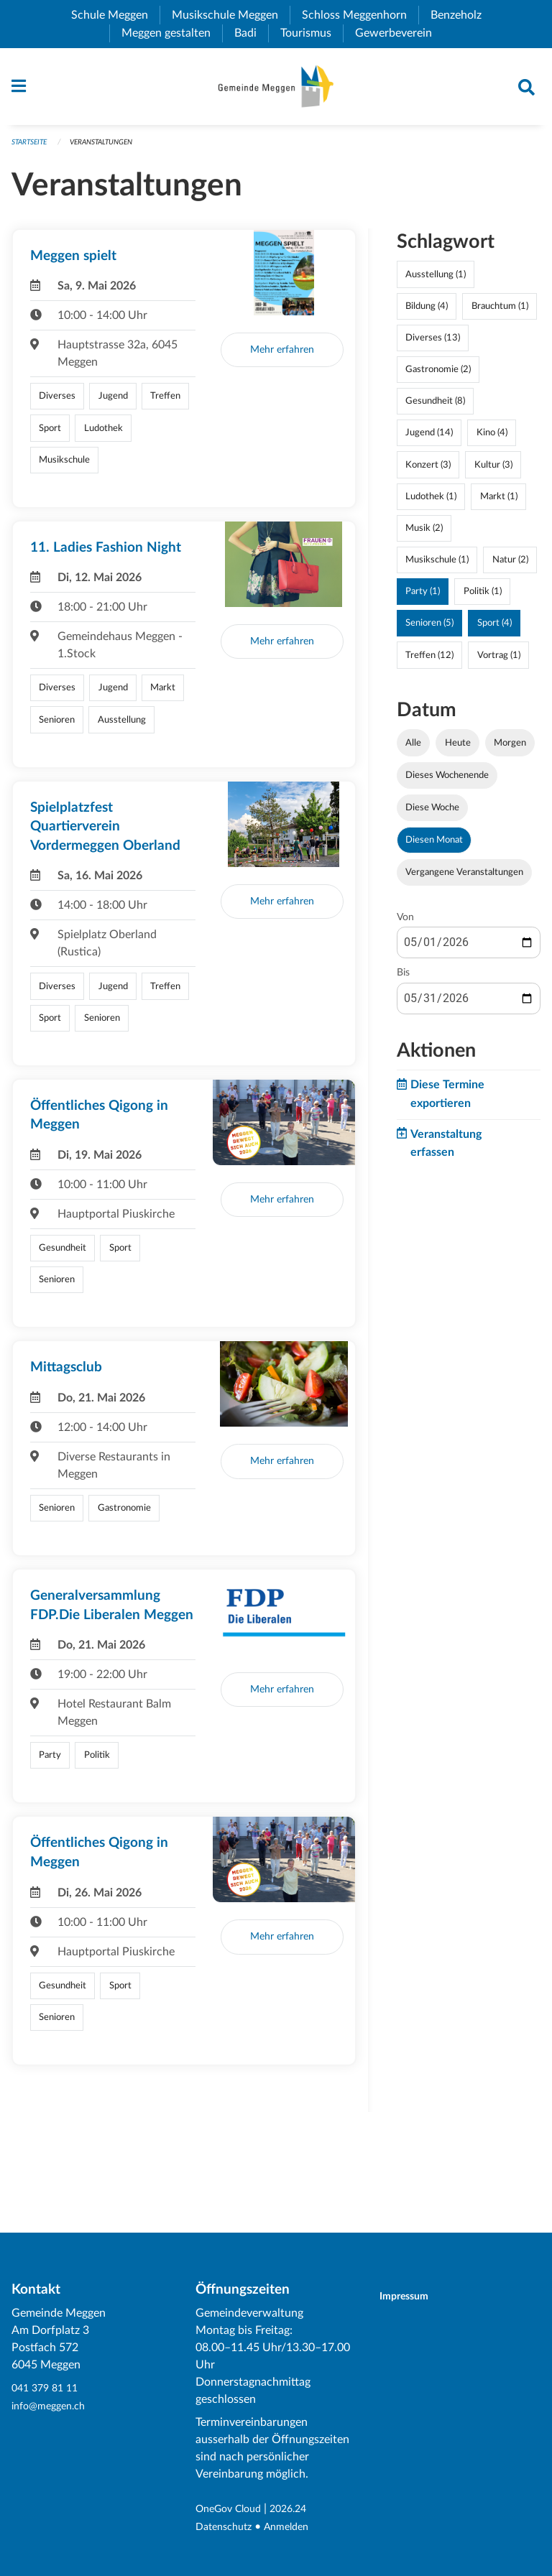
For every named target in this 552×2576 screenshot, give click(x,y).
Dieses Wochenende (447, 781)
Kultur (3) (493, 471)
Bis (403, 980)
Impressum (413, 2297)
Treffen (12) (429, 661)
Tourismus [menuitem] (311, 33)
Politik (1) (483, 598)
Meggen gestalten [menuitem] (171, 33)
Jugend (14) (429, 439)
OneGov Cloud (233, 2510)
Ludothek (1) (430, 503)
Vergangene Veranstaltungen (464, 879)
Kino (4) (492, 439)
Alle (413, 749)
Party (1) (422, 598)
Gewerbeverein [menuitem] (399, 33)
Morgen (510, 749)
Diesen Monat (434, 847)
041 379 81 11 (48, 2389)
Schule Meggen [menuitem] (115, 15)
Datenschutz (227, 2527)
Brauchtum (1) (500, 312)
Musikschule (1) (437, 566)
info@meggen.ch (53, 2406)
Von (405, 924)
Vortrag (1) (498, 661)
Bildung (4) (426, 312)
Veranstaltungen (111, 148)
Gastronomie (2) (438, 376)
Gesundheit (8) (435, 408)
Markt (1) (499, 503)
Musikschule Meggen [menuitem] (231, 15)
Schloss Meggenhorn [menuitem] (360, 15)
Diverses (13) (432, 344)
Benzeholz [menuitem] (462, 15)
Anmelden (296, 2527)
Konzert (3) (428, 471)
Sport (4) (494, 630)
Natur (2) (510, 566)
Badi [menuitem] (251, 33)
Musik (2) (424, 535)
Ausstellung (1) (435, 281)
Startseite (32, 148)
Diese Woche (432, 814)
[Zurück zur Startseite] (275, 89)
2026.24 (300, 2510)
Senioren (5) (429, 630)
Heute (458, 749)
